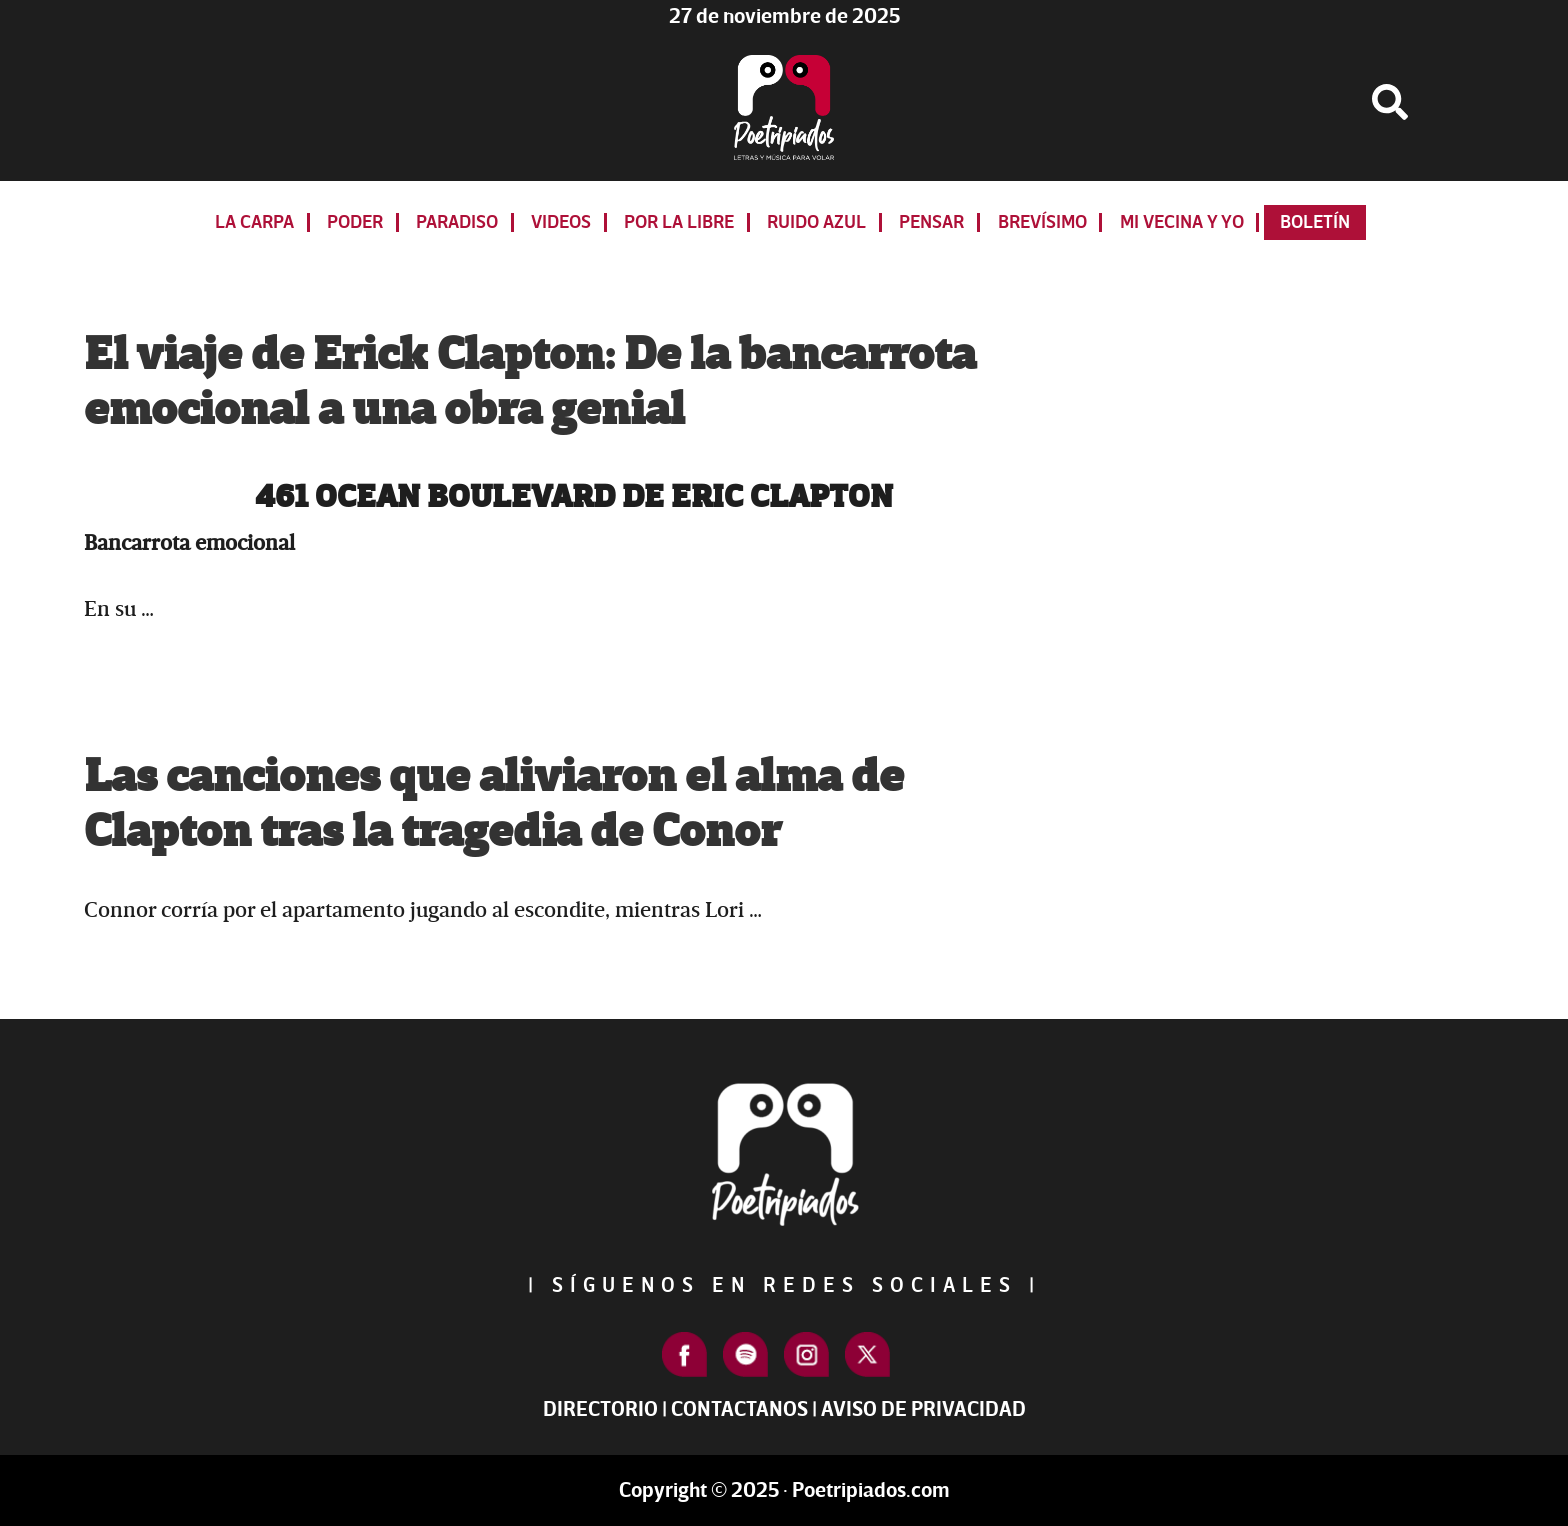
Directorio (600, 1409)
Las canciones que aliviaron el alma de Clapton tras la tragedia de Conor (494, 804)
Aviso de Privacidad (923, 1409)
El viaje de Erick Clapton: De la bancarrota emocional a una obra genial (530, 382)
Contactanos (739, 1409)
